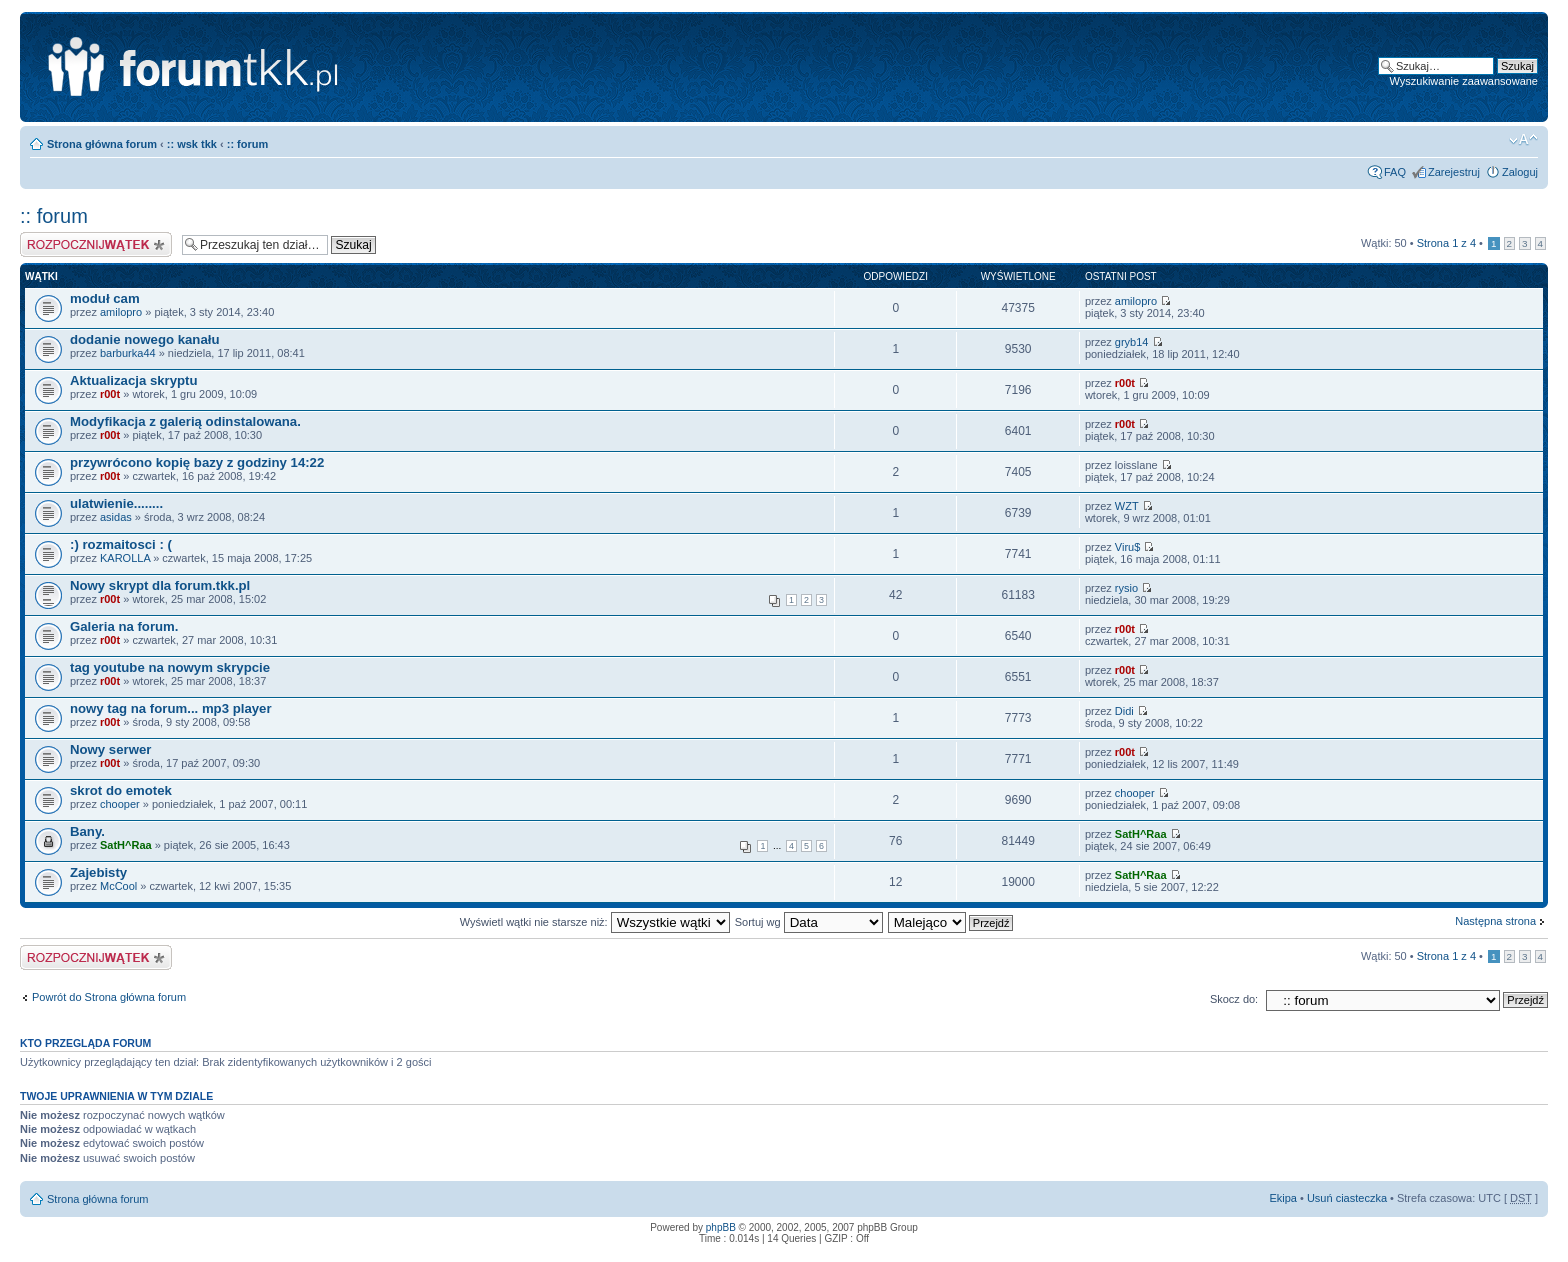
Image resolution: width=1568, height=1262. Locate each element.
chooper (120, 804)
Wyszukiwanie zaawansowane (1464, 81)
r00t (110, 394)
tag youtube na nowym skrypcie (170, 667)
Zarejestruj (1454, 172)
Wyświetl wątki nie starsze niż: (595, 922)
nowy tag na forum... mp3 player (171, 708)
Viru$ (1127, 547)
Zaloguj (1520, 172)
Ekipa (1283, 1198)
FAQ (1395, 172)
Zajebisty (98, 872)
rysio (1126, 588)
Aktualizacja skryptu (134, 380)
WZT (1127, 506)
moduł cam (105, 298)
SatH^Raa (126, 845)
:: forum (248, 144)
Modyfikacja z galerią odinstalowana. (185, 421)
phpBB (721, 1227)
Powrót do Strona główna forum (109, 997)
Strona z (1446, 243)
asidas (116, 517)
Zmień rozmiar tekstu (1523, 140)
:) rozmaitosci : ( (121, 544)
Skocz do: (1234, 999)
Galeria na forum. (124, 626)
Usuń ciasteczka (1347, 1198)
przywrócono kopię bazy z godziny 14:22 (197, 462)
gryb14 (1132, 342)
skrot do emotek (121, 790)
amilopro (121, 312)
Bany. (87, 831)
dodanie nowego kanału (144, 339)
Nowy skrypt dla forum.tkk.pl (160, 585)
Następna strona (1495, 921)
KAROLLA (125, 558)
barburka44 (128, 353)
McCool (118, 886)
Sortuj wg (809, 922)
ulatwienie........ (116, 503)
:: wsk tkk (192, 144)
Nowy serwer (110, 749)
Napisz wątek (96, 244)
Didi (1124, 711)
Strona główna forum (102, 144)
